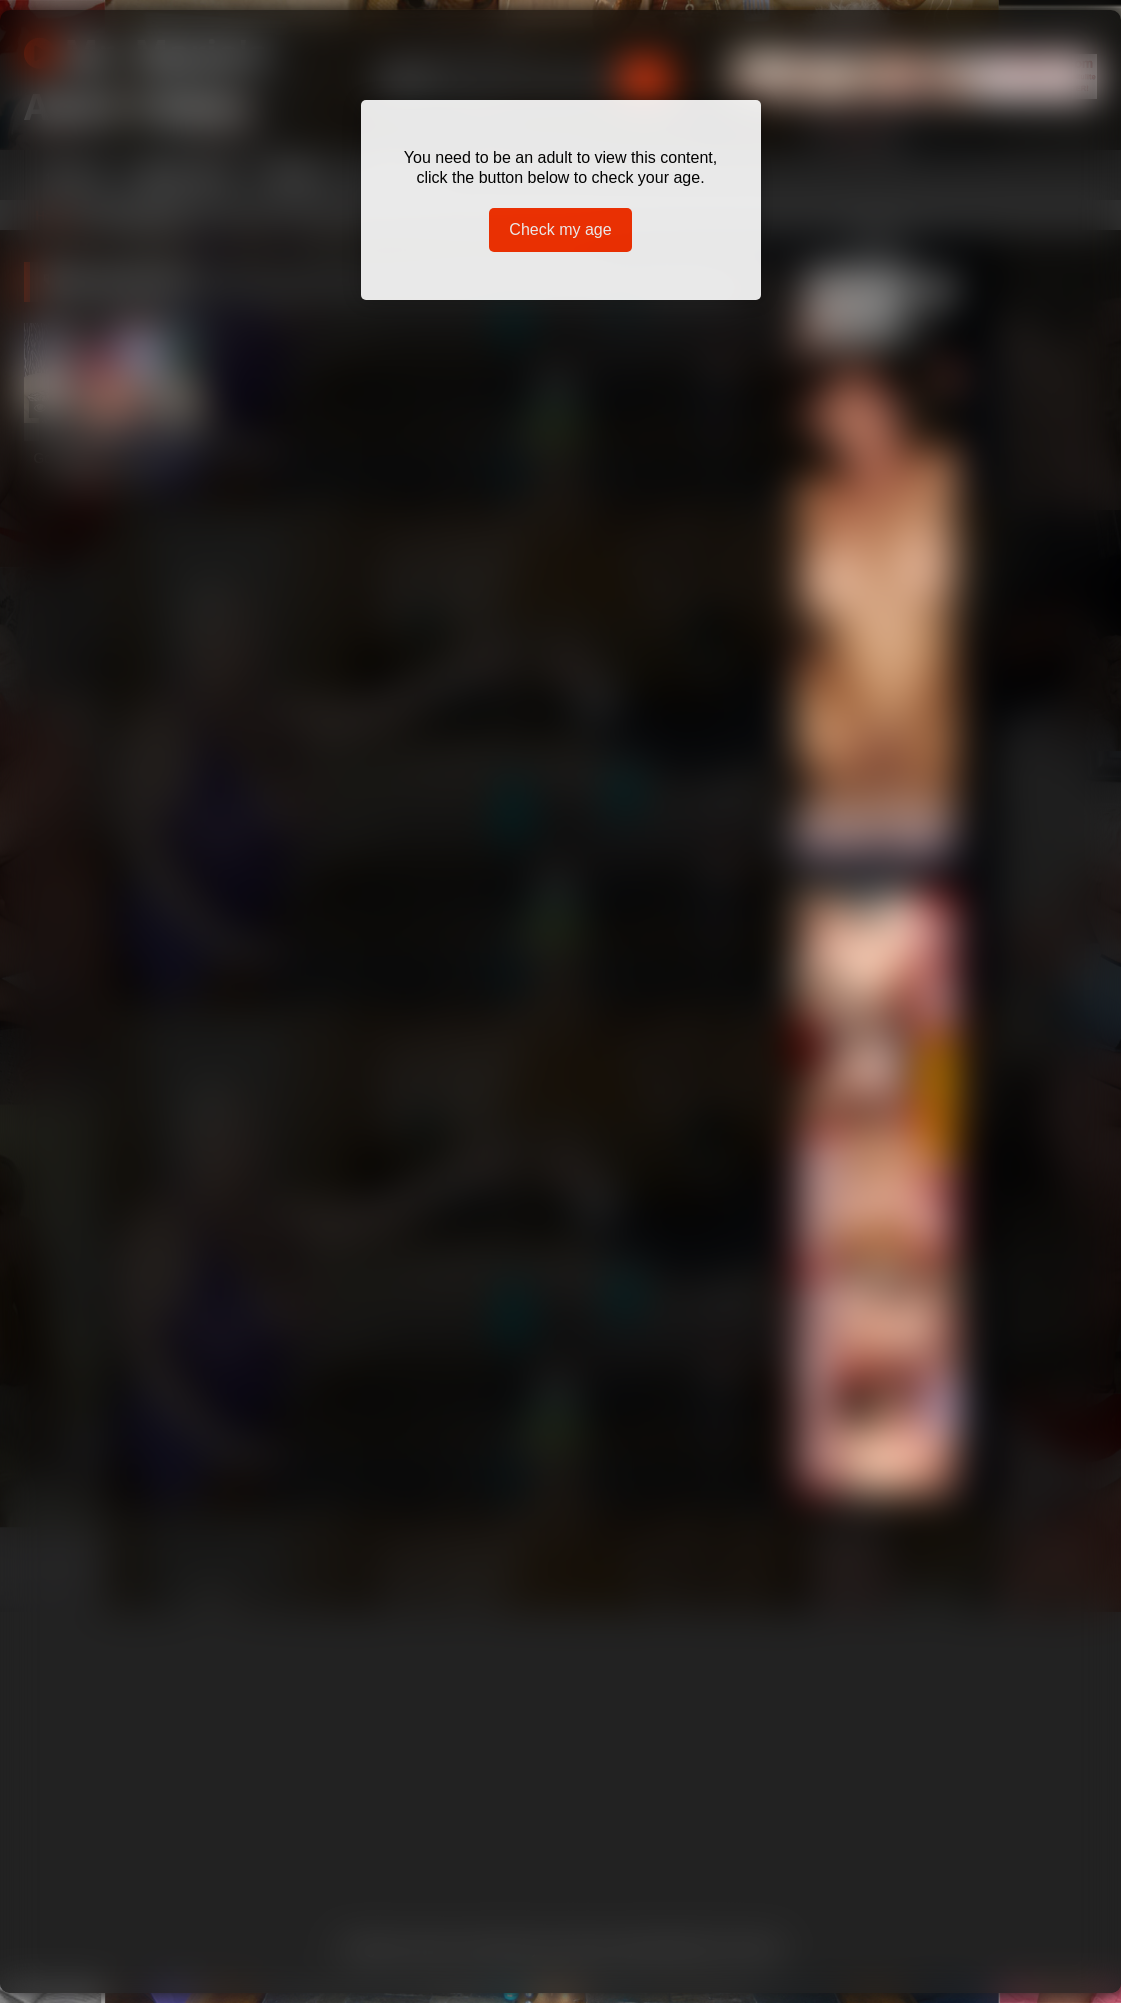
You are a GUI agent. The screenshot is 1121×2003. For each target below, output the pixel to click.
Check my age (560, 229)
